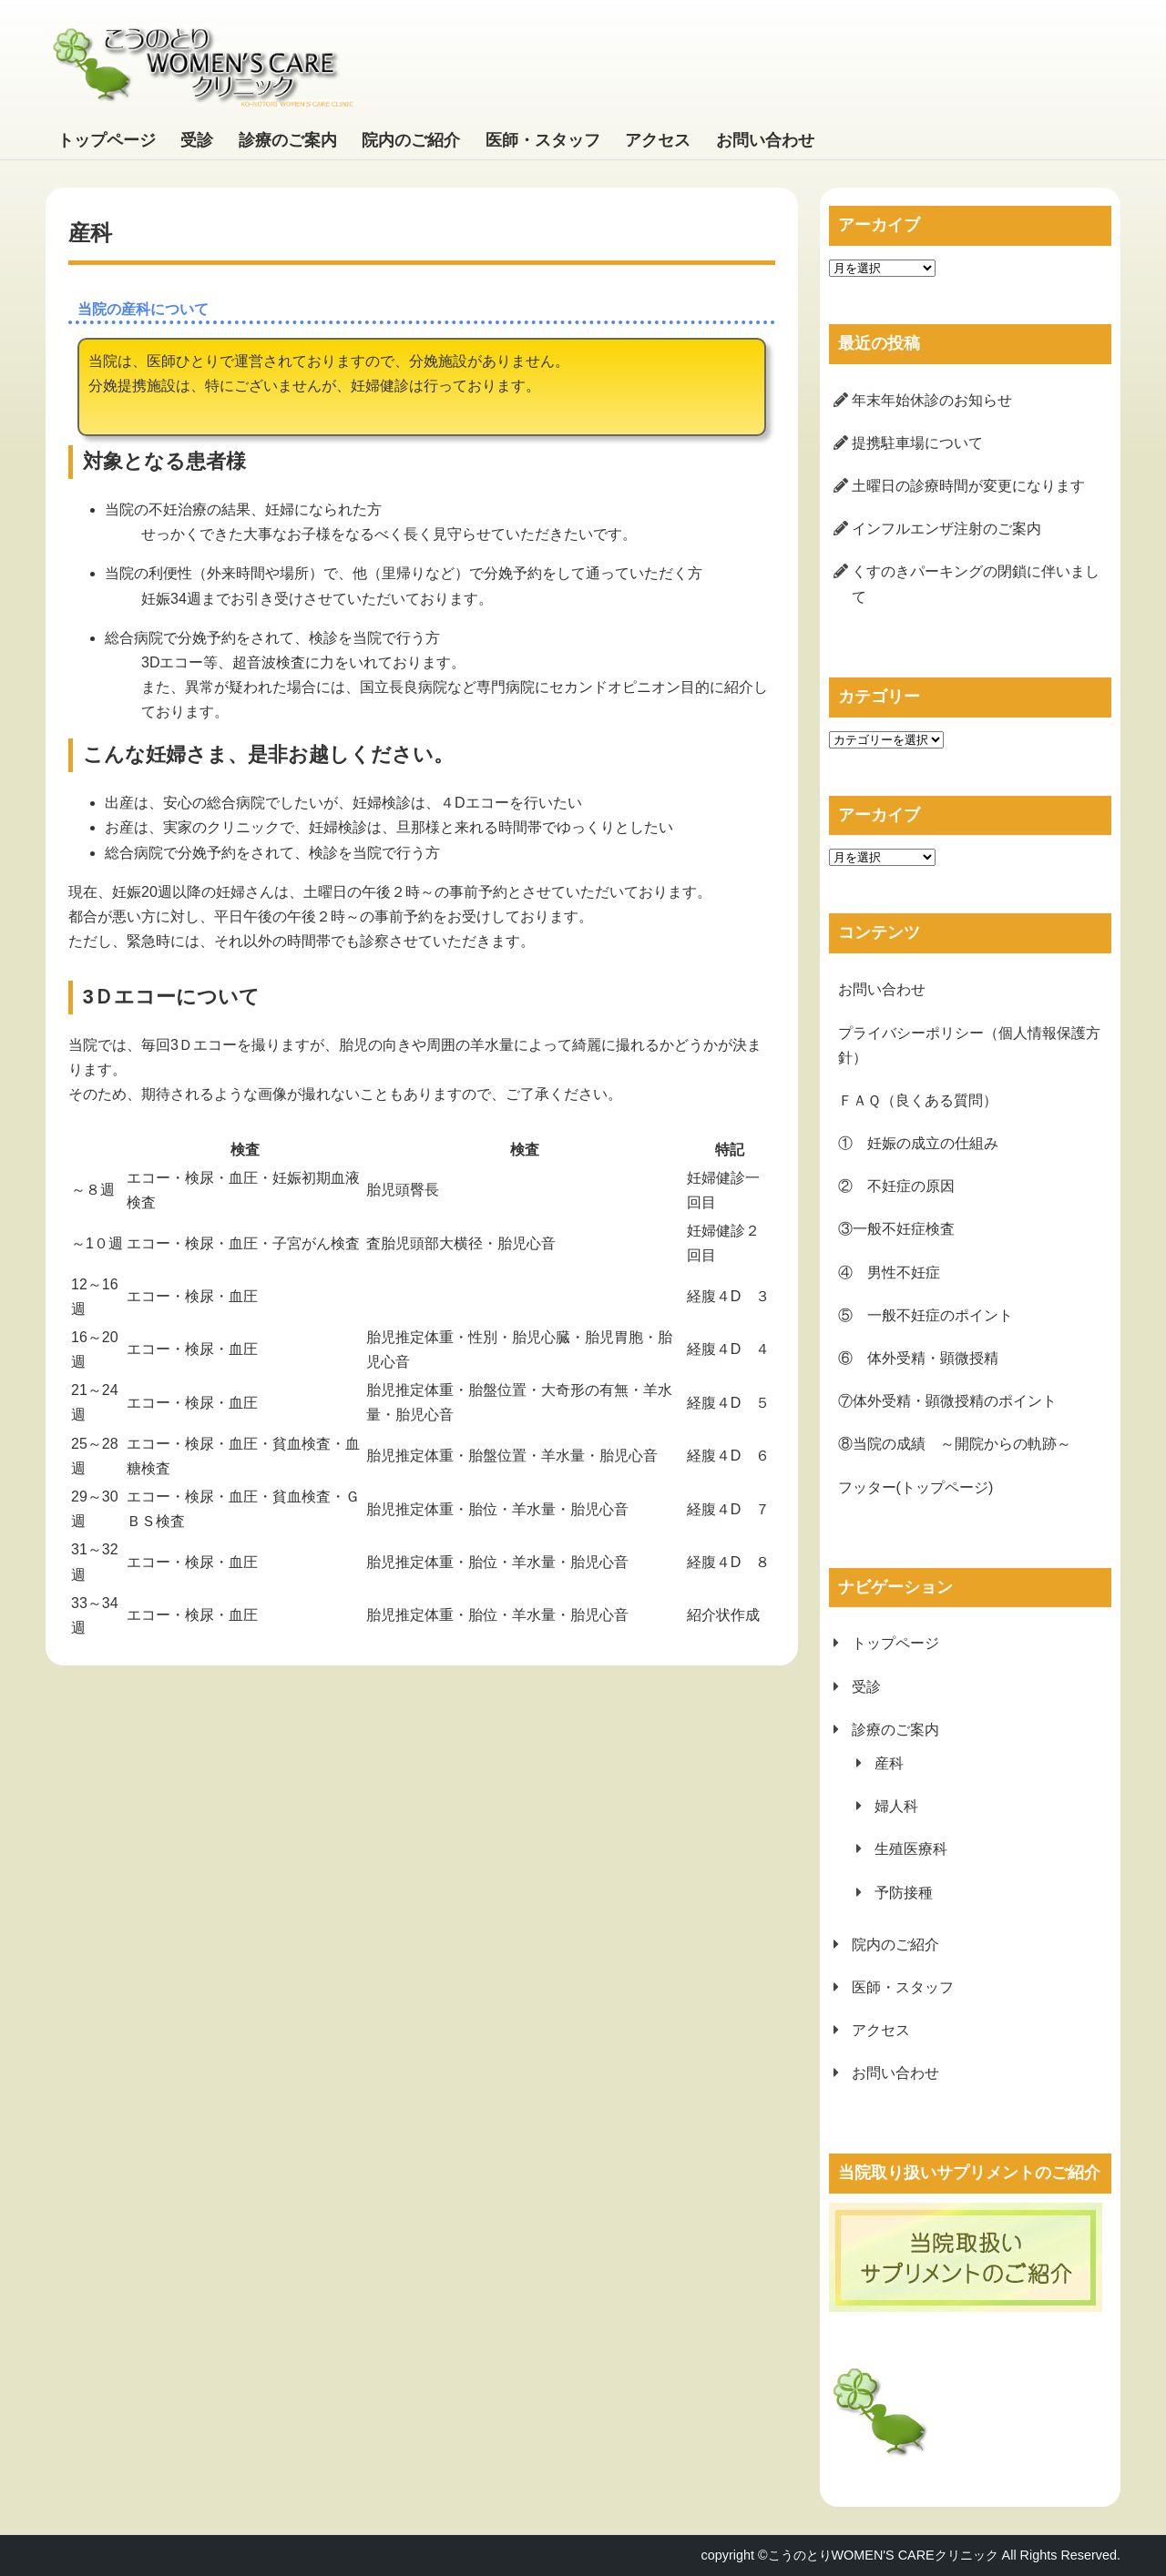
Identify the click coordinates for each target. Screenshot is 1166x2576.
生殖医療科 (910, 1849)
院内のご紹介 (411, 140)
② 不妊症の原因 (896, 1186)
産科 (889, 1763)
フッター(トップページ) (916, 1487)
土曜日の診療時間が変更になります (968, 486)
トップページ (106, 140)
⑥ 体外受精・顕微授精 (918, 1358)
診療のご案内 (288, 140)
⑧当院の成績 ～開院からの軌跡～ (954, 1443)
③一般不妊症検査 (896, 1229)
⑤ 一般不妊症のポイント (925, 1315)
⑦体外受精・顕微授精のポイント (947, 1401)
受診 (196, 140)
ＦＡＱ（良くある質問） (917, 1100)
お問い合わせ (765, 140)
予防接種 (903, 1892)
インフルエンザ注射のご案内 (946, 528)
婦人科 (896, 1806)
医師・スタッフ (543, 140)
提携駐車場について (917, 443)
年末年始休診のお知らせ (932, 400)
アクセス (657, 140)
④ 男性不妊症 (889, 1272)
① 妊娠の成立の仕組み (918, 1143)
